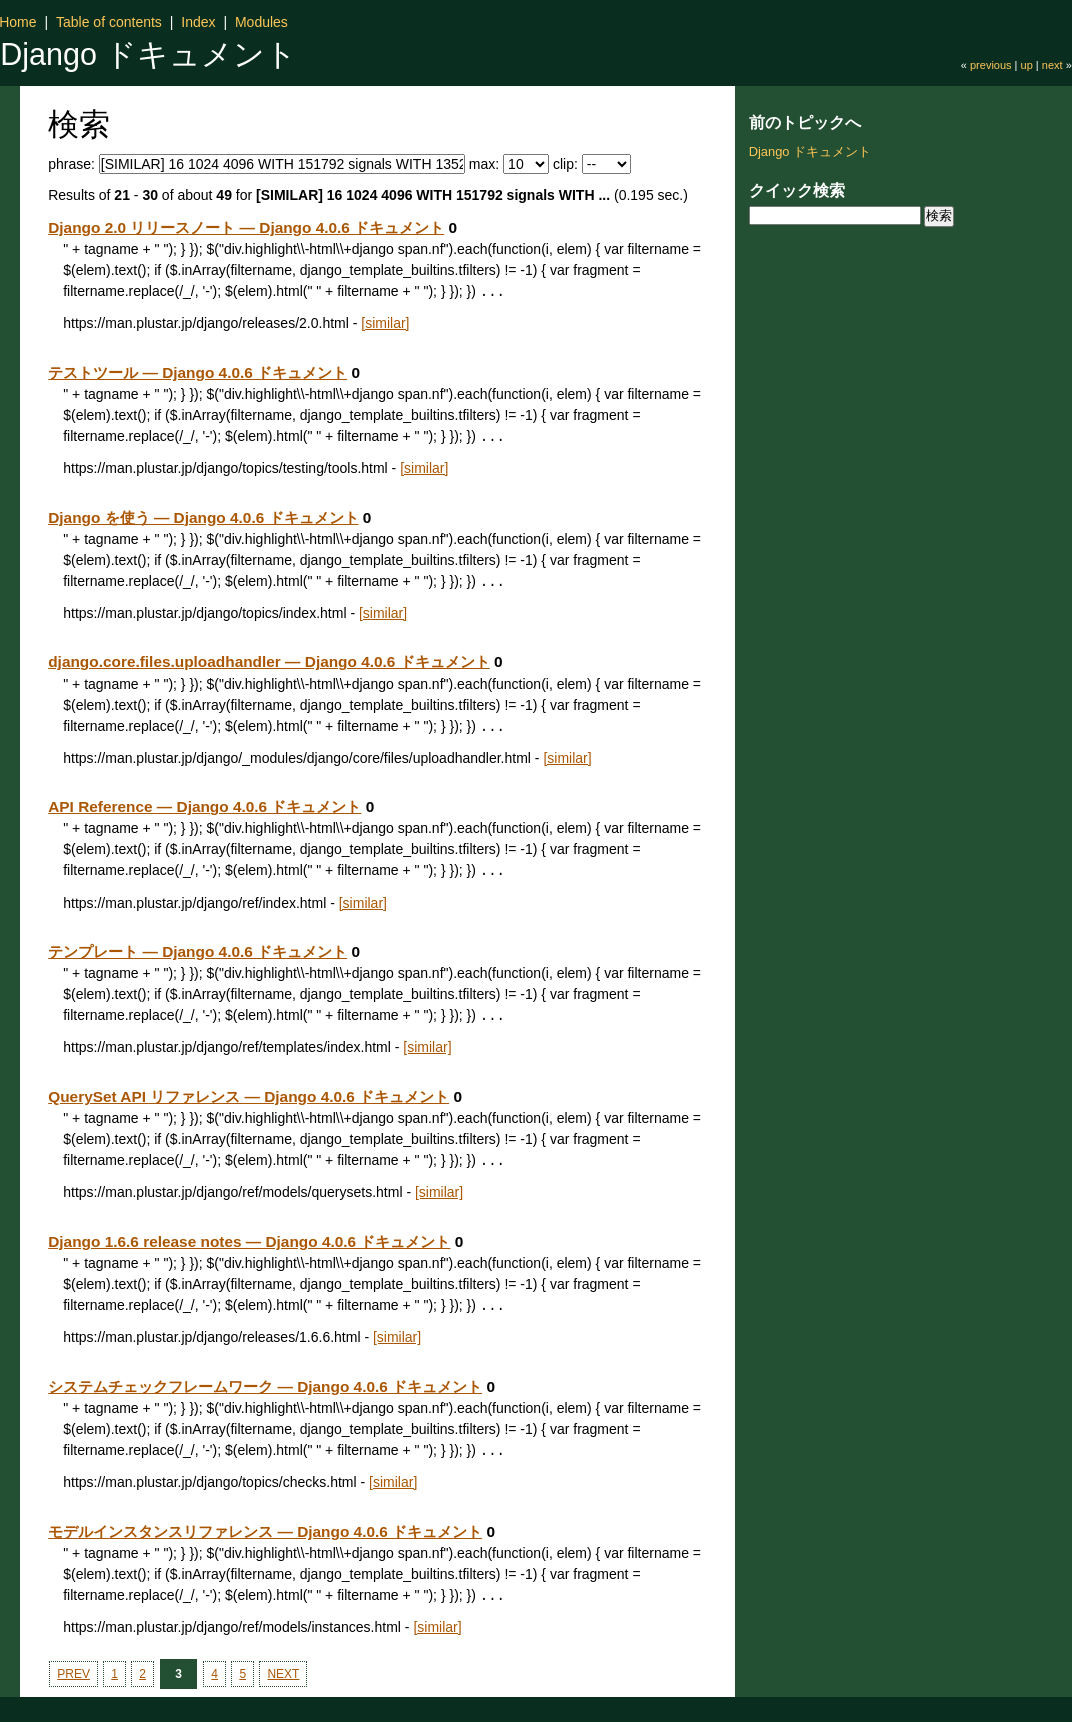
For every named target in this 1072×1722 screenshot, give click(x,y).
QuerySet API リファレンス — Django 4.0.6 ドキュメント (248, 1096)
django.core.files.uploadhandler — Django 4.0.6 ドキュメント (268, 661)
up (1027, 65)
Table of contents (109, 22)
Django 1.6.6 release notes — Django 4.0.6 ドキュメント (249, 1241)
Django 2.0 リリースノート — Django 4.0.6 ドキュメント (246, 227)
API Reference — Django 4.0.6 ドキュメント (204, 806)
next (1052, 65)
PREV (73, 1674)
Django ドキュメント (148, 54)
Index (198, 22)
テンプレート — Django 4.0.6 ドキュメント (197, 951)
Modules (261, 22)
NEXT (283, 1674)
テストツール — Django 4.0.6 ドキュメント (197, 372)
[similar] (385, 323)
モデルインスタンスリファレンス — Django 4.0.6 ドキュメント (265, 1531)
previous (991, 65)
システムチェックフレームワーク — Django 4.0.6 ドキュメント (265, 1386)
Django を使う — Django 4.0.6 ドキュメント (203, 517)
